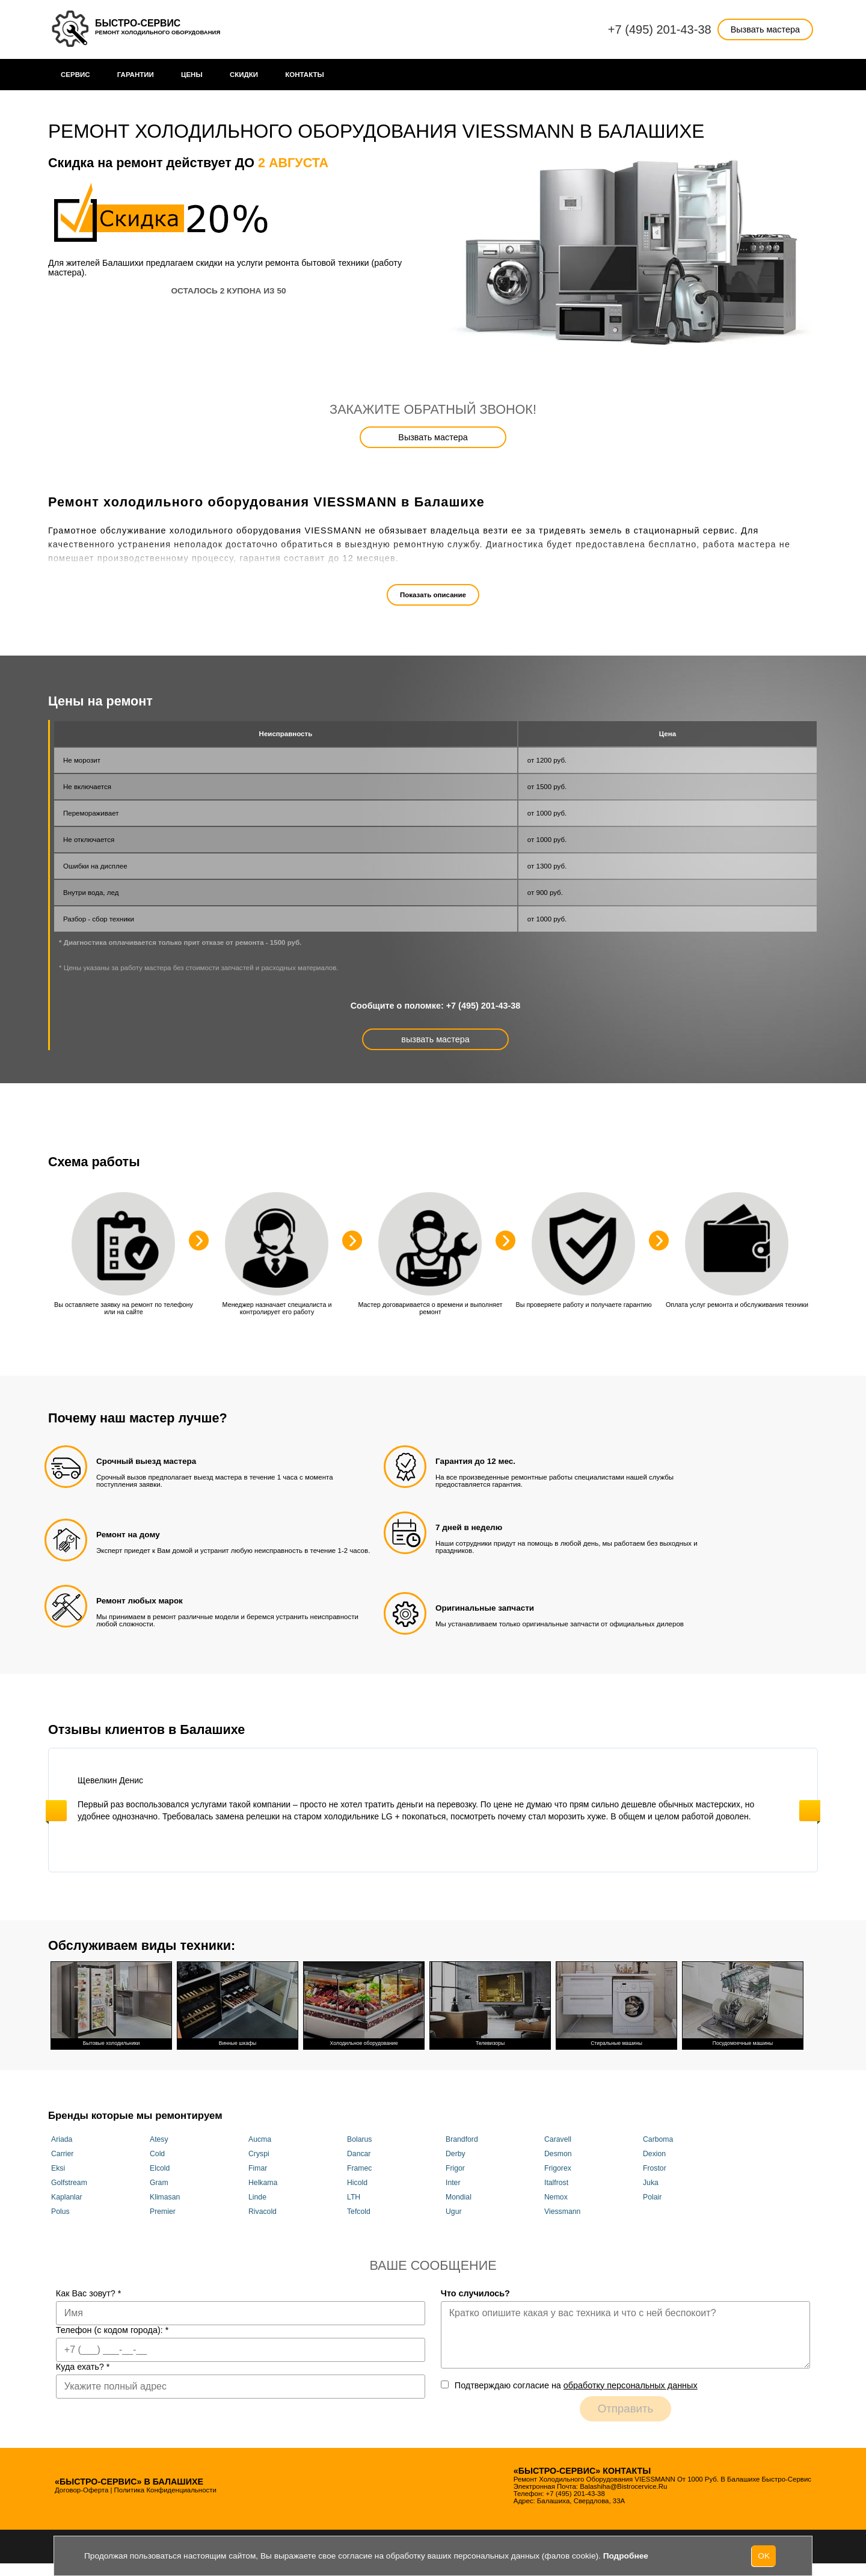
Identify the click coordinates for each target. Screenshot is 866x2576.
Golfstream (69, 2182)
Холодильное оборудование (364, 2004)
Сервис (75, 74)
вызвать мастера (435, 1039)
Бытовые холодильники (111, 2004)
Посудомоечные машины (743, 2004)
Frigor (455, 2168)
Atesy (159, 2139)
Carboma (658, 2139)
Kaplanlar (66, 2197)
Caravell (557, 2139)
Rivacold (262, 2211)
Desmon (558, 2154)
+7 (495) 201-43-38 (659, 29)
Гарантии (135, 74)
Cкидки (244, 74)
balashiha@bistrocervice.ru (623, 2486)
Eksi (58, 2168)
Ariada (61, 2139)
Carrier (62, 2154)
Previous (56, 1810)
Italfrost (556, 2182)
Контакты (304, 74)
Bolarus (359, 2139)
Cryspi (258, 2154)
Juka (651, 2182)
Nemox (556, 2197)
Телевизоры (490, 2004)
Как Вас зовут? (88, 2293)
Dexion (654, 2154)
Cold (157, 2154)
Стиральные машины (616, 2004)
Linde (257, 2197)
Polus (60, 2211)
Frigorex (557, 2168)
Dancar (358, 2154)
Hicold (357, 2182)
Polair (652, 2197)
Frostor (654, 2168)
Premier (163, 2211)
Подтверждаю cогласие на (576, 2385)
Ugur (454, 2211)
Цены (192, 74)
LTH (353, 2197)
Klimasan (165, 2197)
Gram (159, 2182)
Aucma (259, 2139)
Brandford (462, 2139)
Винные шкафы (237, 2004)
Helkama (262, 2182)
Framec (359, 2168)
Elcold (160, 2168)
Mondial (458, 2197)
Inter (453, 2182)
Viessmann (562, 2211)
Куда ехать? (83, 2367)
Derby (455, 2154)
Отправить (626, 2408)
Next (809, 1810)
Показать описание (433, 594)
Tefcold (358, 2211)
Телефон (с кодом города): (112, 2330)
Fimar (257, 2168)
